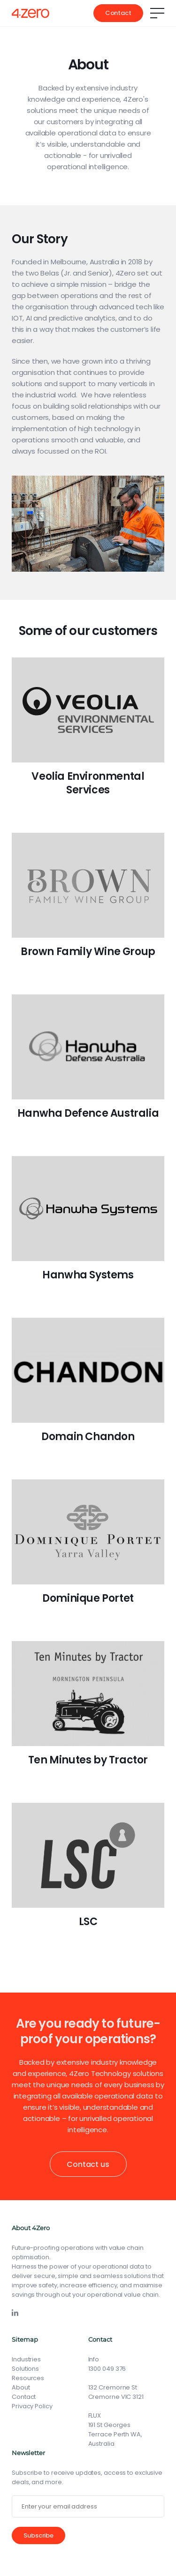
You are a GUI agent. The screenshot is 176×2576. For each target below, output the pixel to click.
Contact (118, 12)
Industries (26, 2359)
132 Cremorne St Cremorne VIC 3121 (116, 2392)
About (21, 2387)
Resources (28, 2378)
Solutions (25, 2368)
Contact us (88, 2164)
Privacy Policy (32, 2406)
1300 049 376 (107, 2368)
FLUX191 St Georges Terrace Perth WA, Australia (115, 2429)
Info (93, 2359)
